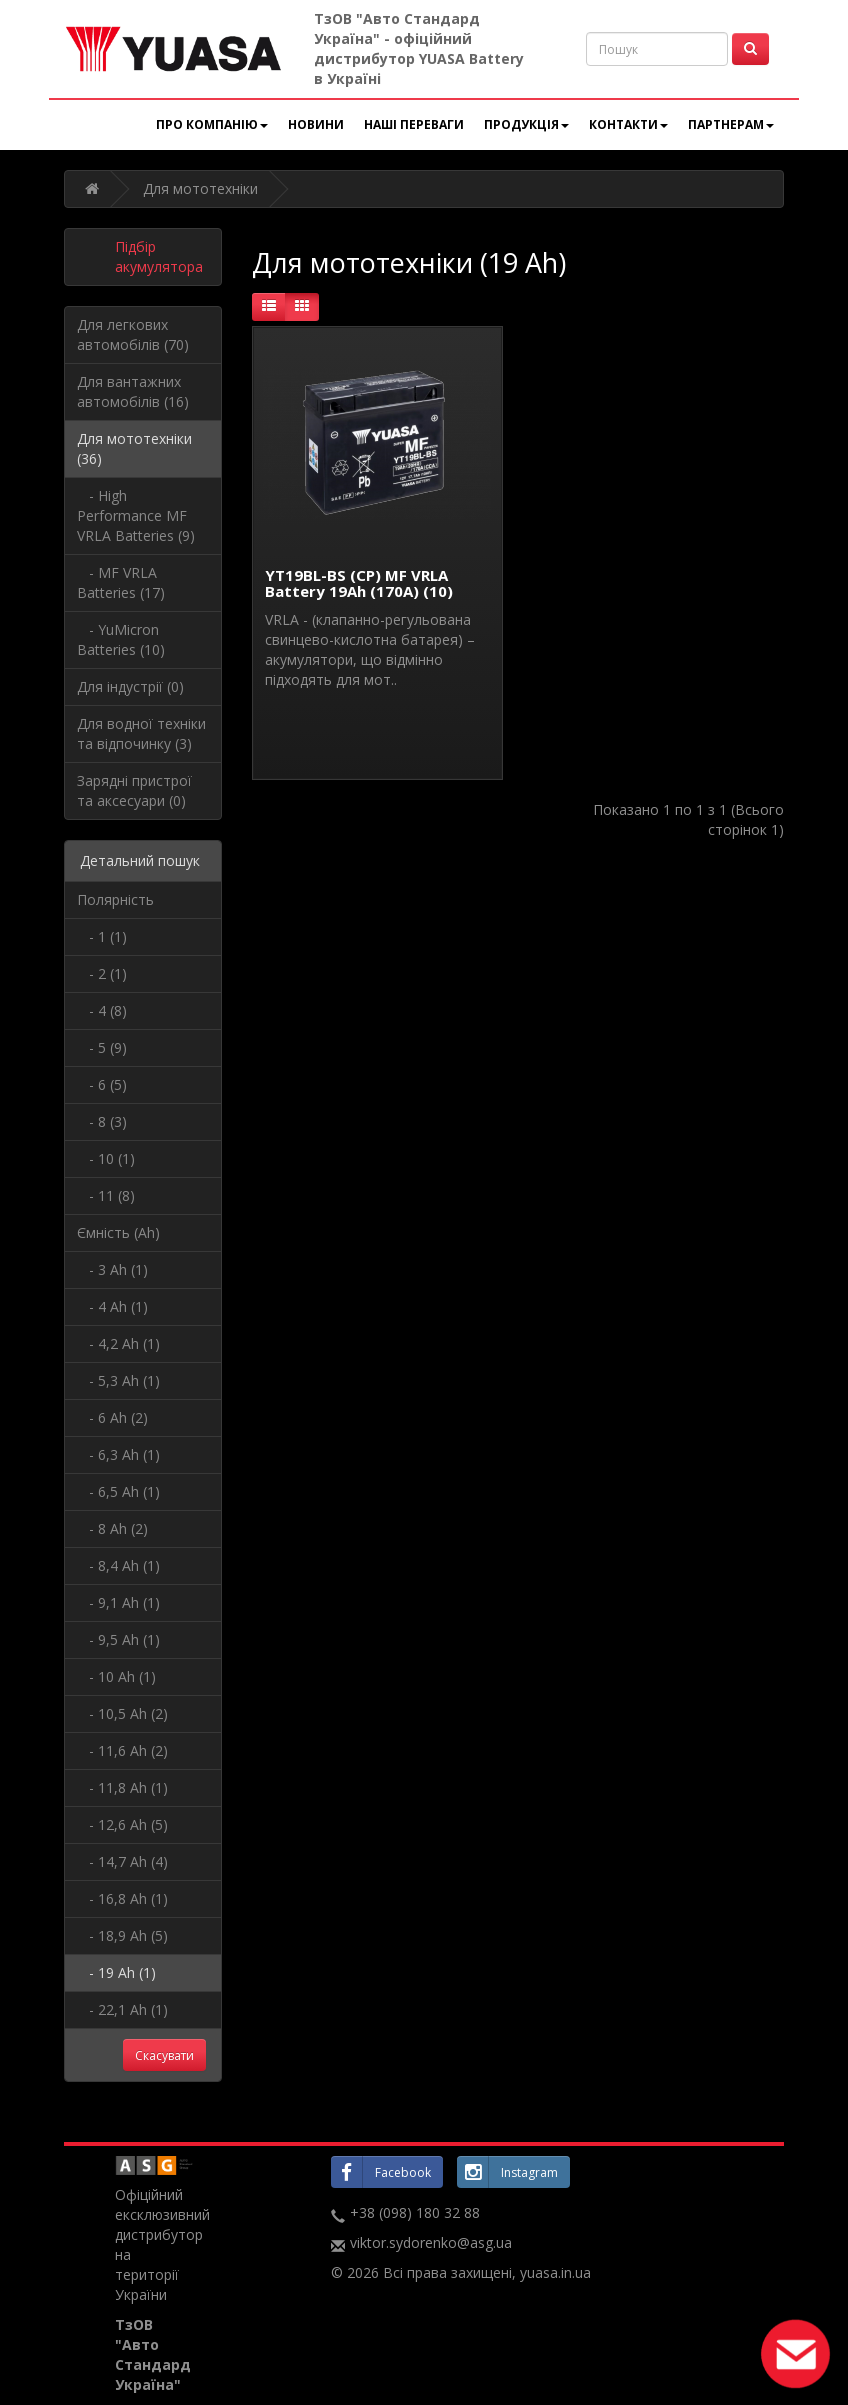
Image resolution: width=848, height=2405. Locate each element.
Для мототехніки (200, 188)
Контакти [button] (628, 124)
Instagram (507, 2172)
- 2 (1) (102, 973)
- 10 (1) (106, 1158)
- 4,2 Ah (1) (118, 1343)
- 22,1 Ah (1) (122, 2009)
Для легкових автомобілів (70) (133, 334)
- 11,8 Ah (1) (122, 1787)
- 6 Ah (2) (112, 1417)
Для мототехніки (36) (134, 448)
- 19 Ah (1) (116, 1972)
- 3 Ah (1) (112, 1269)
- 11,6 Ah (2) (122, 1750)
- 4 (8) (102, 1010)
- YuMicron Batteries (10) (121, 639)
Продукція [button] (526, 124)
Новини (316, 124)
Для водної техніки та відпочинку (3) (141, 733)
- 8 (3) (102, 1121)
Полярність (115, 899)
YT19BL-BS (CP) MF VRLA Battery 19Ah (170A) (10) (359, 583)
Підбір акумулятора (159, 256)
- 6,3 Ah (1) (118, 1454)
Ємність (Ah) (118, 1232)
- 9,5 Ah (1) (118, 1639)
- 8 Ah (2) (112, 1528)
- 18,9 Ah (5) (122, 1935)
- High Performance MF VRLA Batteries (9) (136, 515)
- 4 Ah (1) (112, 1306)
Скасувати (164, 2055)
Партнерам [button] (731, 124)
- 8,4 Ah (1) (118, 1565)
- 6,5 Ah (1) (118, 1491)
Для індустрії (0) (130, 686)
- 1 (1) (102, 936)
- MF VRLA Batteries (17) (121, 582)
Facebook (381, 2172)
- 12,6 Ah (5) (122, 1824)
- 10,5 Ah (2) (122, 1713)
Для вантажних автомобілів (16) (133, 391)
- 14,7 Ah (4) (122, 1861)
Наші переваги (414, 124)
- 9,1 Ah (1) (118, 1602)
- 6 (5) (102, 1084)
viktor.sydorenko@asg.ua (431, 2242)
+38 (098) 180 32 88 (415, 2212)
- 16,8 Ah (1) (122, 1898)
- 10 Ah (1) (116, 1676)
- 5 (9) (102, 1047)
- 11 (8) (106, 1195)
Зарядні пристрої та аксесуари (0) (134, 790)
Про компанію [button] (212, 124)
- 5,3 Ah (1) (118, 1380)
